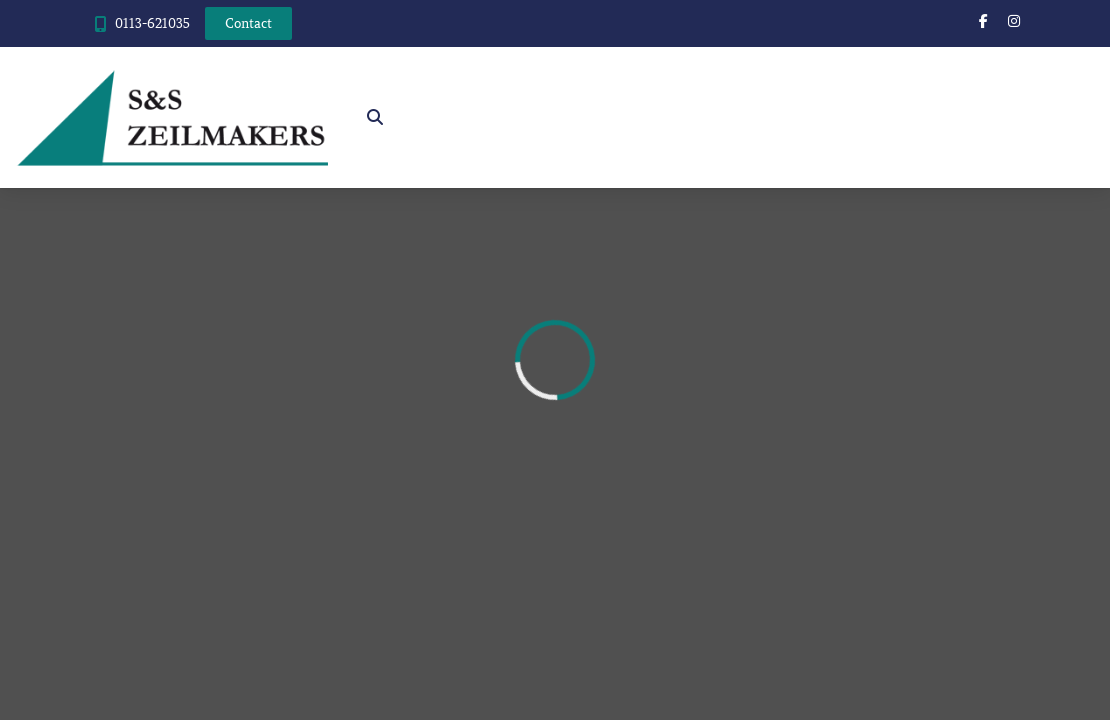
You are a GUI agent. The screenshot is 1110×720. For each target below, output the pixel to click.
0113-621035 (152, 23)
